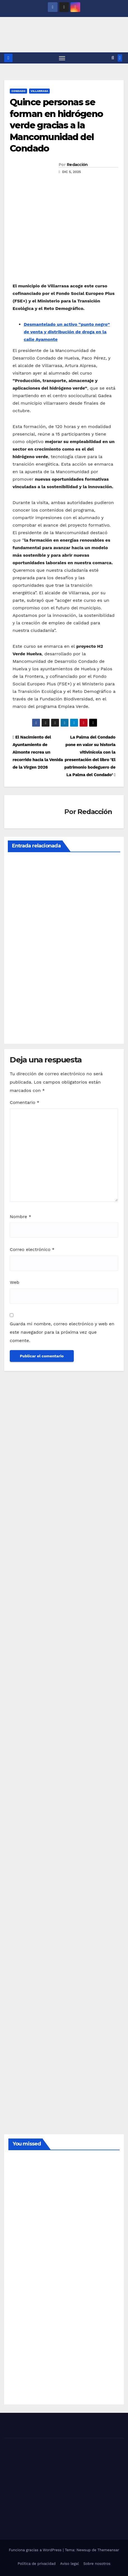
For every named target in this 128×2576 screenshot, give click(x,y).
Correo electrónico (32, 1249)
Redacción (77, 164)
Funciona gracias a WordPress (36, 2550)
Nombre (20, 1216)
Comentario (24, 1102)
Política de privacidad (37, 2564)
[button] (113, 57)
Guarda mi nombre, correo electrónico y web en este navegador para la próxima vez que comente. (62, 1332)
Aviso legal (69, 2564)
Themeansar (108, 2550)
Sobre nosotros (96, 2564)
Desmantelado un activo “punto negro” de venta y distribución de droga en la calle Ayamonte (67, 332)
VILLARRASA (39, 90)
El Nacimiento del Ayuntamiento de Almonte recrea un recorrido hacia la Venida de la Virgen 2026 (38, 752)
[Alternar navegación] (62, 58)
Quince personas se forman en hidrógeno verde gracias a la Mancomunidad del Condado (56, 125)
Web (14, 1282)
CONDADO (18, 90)
